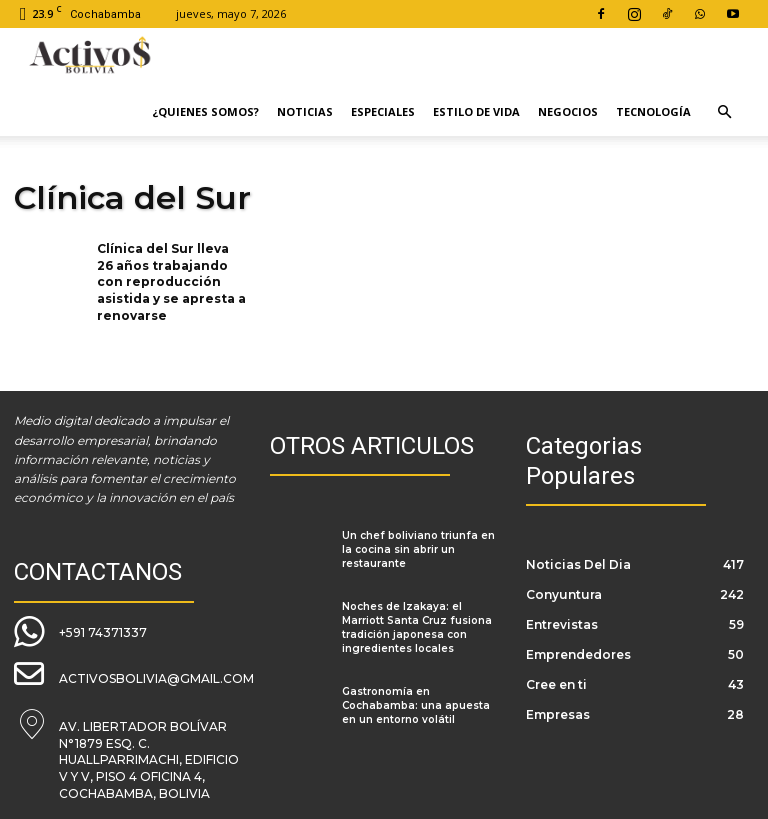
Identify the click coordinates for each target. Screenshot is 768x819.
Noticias (305, 111)
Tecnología (653, 111)
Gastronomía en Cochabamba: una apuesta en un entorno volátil (416, 705)
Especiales (383, 111)
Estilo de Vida (476, 111)
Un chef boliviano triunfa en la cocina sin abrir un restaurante (418, 549)
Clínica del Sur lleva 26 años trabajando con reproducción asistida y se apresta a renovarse (171, 282)
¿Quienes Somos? (205, 111)
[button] (724, 112)
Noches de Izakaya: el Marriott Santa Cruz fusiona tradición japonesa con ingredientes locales (417, 627)
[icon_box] (80, 630)
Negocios (568, 111)
